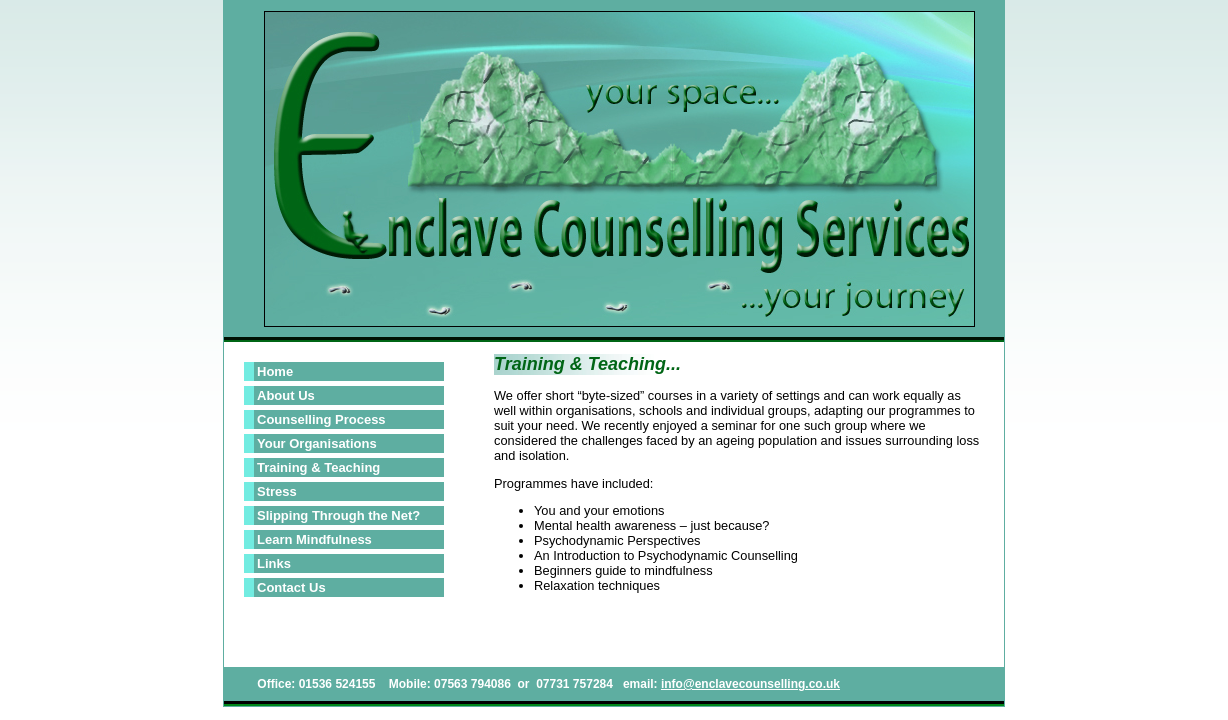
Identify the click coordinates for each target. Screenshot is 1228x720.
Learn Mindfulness (314, 539)
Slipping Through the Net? (338, 515)
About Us (286, 395)
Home (275, 371)
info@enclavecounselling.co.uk (750, 684)
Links (274, 563)
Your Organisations (317, 443)
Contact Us (291, 587)
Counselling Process (321, 419)
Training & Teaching (318, 467)
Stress (277, 491)
